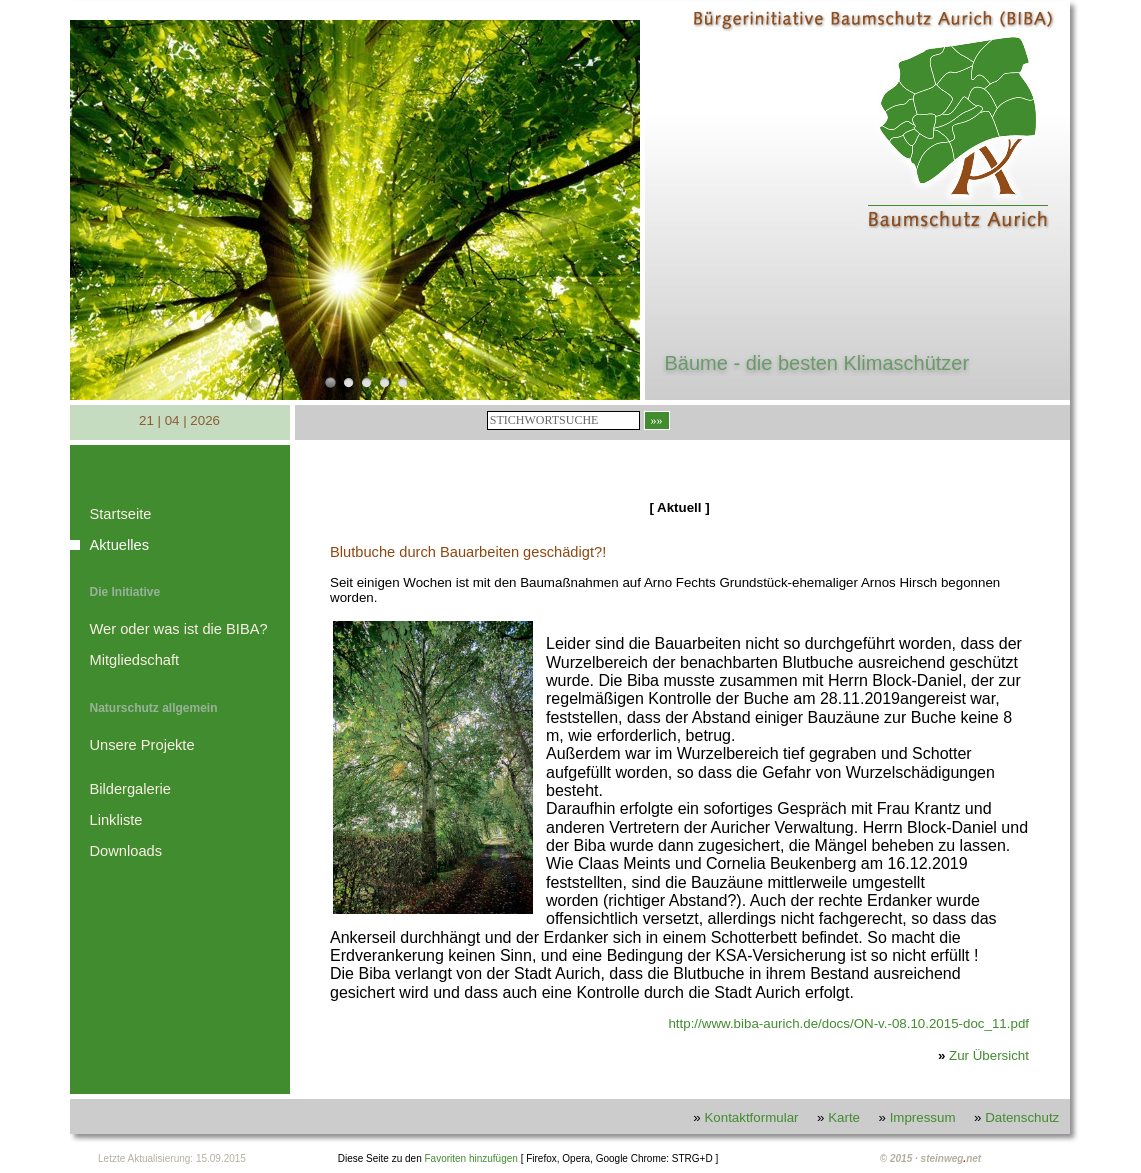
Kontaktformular (751, 1117)
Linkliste (116, 820)
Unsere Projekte (142, 745)
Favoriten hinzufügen (470, 1158)
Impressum (923, 1117)
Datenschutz (1022, 1117)
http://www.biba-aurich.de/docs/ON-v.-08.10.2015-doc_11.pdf (848, 1023)
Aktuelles (119, 545)
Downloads (126, 851)
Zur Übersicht (989, 1055)
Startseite (121, 514)
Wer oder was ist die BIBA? (179, 629)
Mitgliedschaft (135, 660)
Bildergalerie (130, 789)
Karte (844, 1117)
